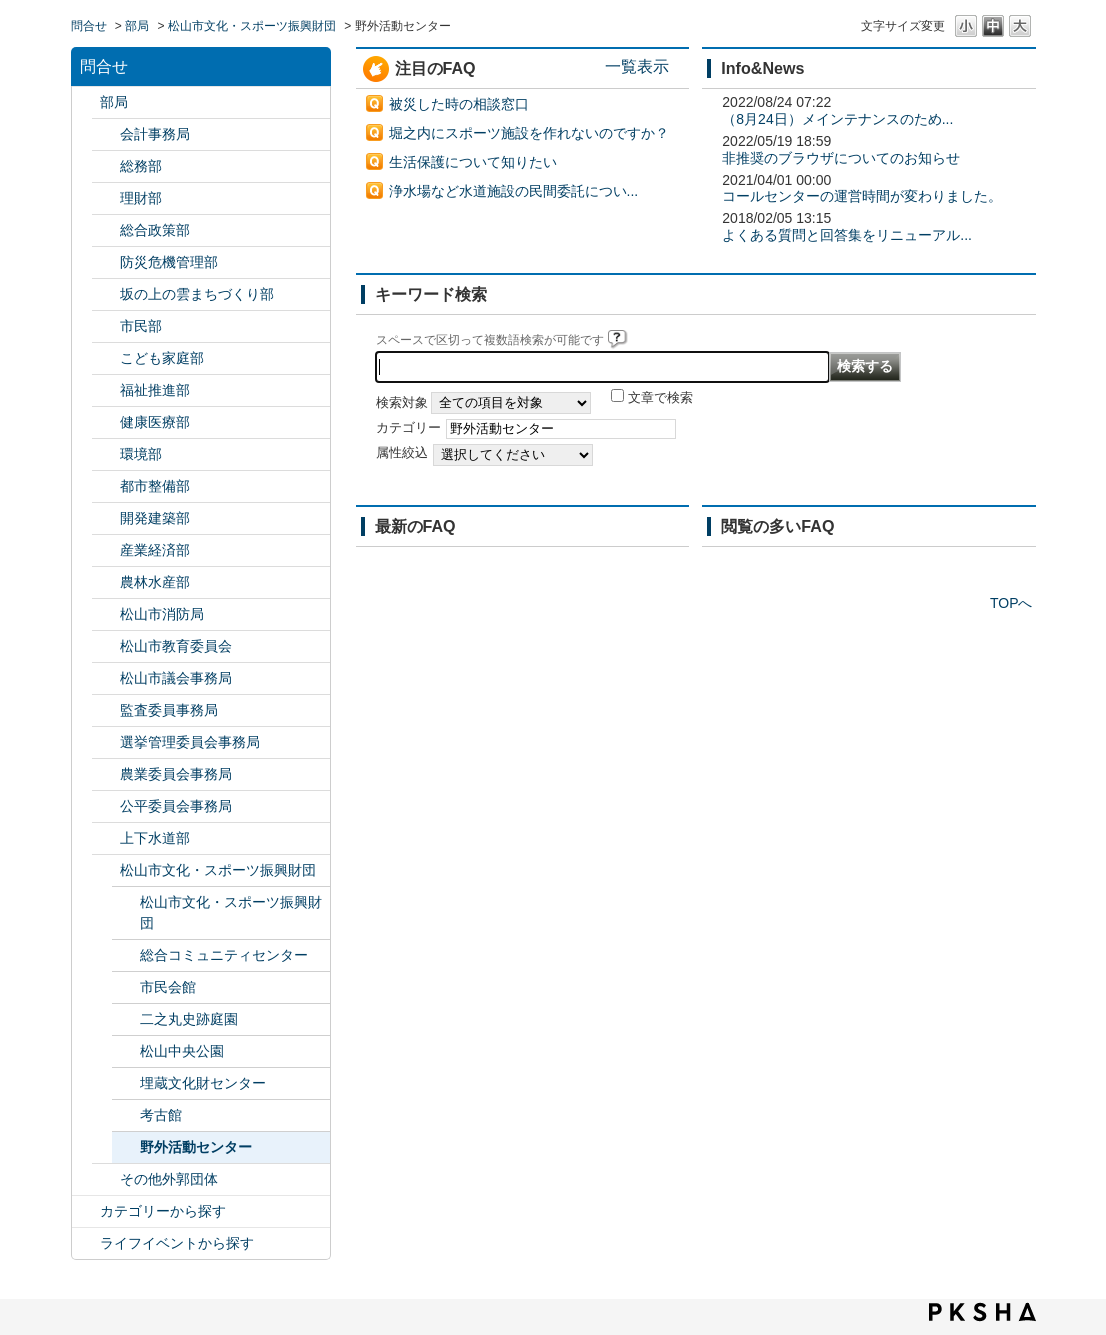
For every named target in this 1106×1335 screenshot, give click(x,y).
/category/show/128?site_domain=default (106, 326)
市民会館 (168, 987)
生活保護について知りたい (473, 162)
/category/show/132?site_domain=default (106, 422)
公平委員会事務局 (176, 806)
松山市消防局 (162, 614)
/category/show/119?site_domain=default (86, 102)
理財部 (141, 198)
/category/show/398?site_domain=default (106, 294)
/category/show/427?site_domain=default (106, 582)
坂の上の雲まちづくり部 (197, 294)
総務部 (141, 166)
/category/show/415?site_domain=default (106, 358)
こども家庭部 (162, 358)
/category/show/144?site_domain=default (106, 838)
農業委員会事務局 (176, 774)
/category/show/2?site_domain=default (86, 1211)
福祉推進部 (155, 390)
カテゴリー (408, 428)
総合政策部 (155, 230)
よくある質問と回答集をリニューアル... (847, 235)
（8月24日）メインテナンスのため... (837, 119)
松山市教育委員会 (176, 646)
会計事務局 (155, 134)
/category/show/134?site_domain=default (106, 870)
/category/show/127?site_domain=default (106, 198)
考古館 (161, 1115)
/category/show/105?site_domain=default (86, 1243)
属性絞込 (402, 453)
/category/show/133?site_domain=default (106, 454)
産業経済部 (155, 550)
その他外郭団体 (169, 1179)
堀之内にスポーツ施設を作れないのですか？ (529, 133)
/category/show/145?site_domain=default (106, 806)
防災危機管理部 (169, 262)
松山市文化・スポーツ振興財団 (252, 26)
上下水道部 (155, 838)
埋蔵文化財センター (203, 1083)
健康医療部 (155, 422)
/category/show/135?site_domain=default (106, 486)
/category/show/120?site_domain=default (106, 134)
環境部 (141, 454)
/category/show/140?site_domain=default (106, 614)
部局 (137, 26)
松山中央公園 (182, 1051)
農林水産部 (155, 582)
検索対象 (402, 403)
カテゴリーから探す (163, 1211)
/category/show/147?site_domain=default (106, 774)
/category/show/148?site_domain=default (106, 742)
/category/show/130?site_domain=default (106, 390)
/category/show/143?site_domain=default (106, 678)
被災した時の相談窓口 (459, 104)
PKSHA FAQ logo (982, 1312)
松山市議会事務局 (176, 678)
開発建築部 (155, 518)
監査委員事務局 (169, 710)
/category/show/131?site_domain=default (106, 1179)
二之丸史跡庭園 (189, 1019)
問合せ (89, 26)
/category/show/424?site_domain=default (106, 262)
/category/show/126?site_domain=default (106, 230)
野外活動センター (196, 1147)
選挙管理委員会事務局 (190, 742)
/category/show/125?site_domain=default (106, 166)
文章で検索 (660, 398)
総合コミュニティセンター (224, 955)
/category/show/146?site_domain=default (106, 710)
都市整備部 (155, 486)
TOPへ (1011, 603)
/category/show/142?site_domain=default (106, 646)
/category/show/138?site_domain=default (106, 550)
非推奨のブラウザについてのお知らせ (841, 158)
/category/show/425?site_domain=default (106, 518)
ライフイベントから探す (177, 1243)
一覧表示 (637, 66)
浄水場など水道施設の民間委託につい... (514, 191)
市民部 (141, 326)
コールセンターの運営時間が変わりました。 (862, 196)
